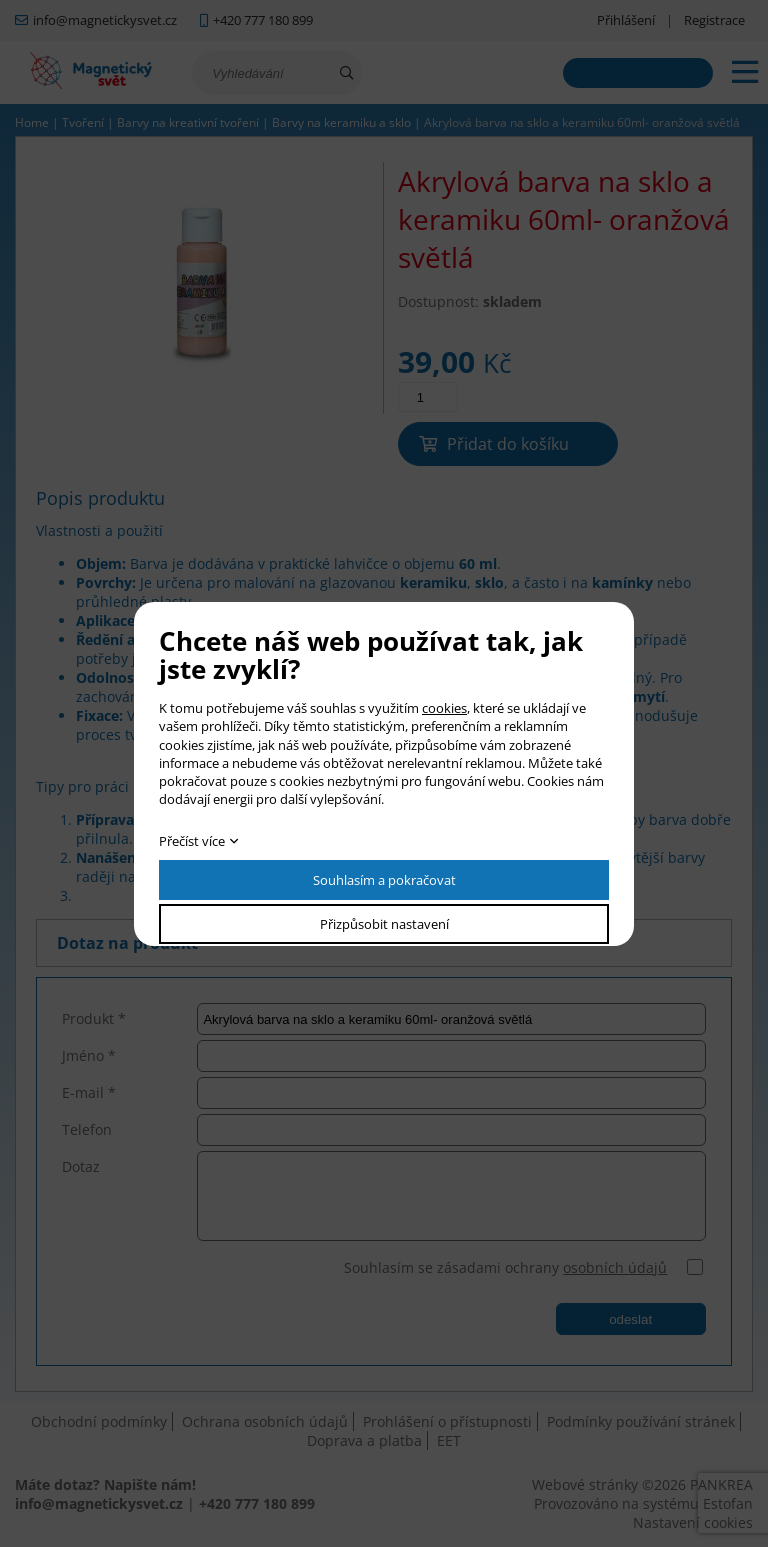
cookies (444, 708)
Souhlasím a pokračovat (384, 880)
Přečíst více (192, 841)
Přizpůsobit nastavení (384, 924)
